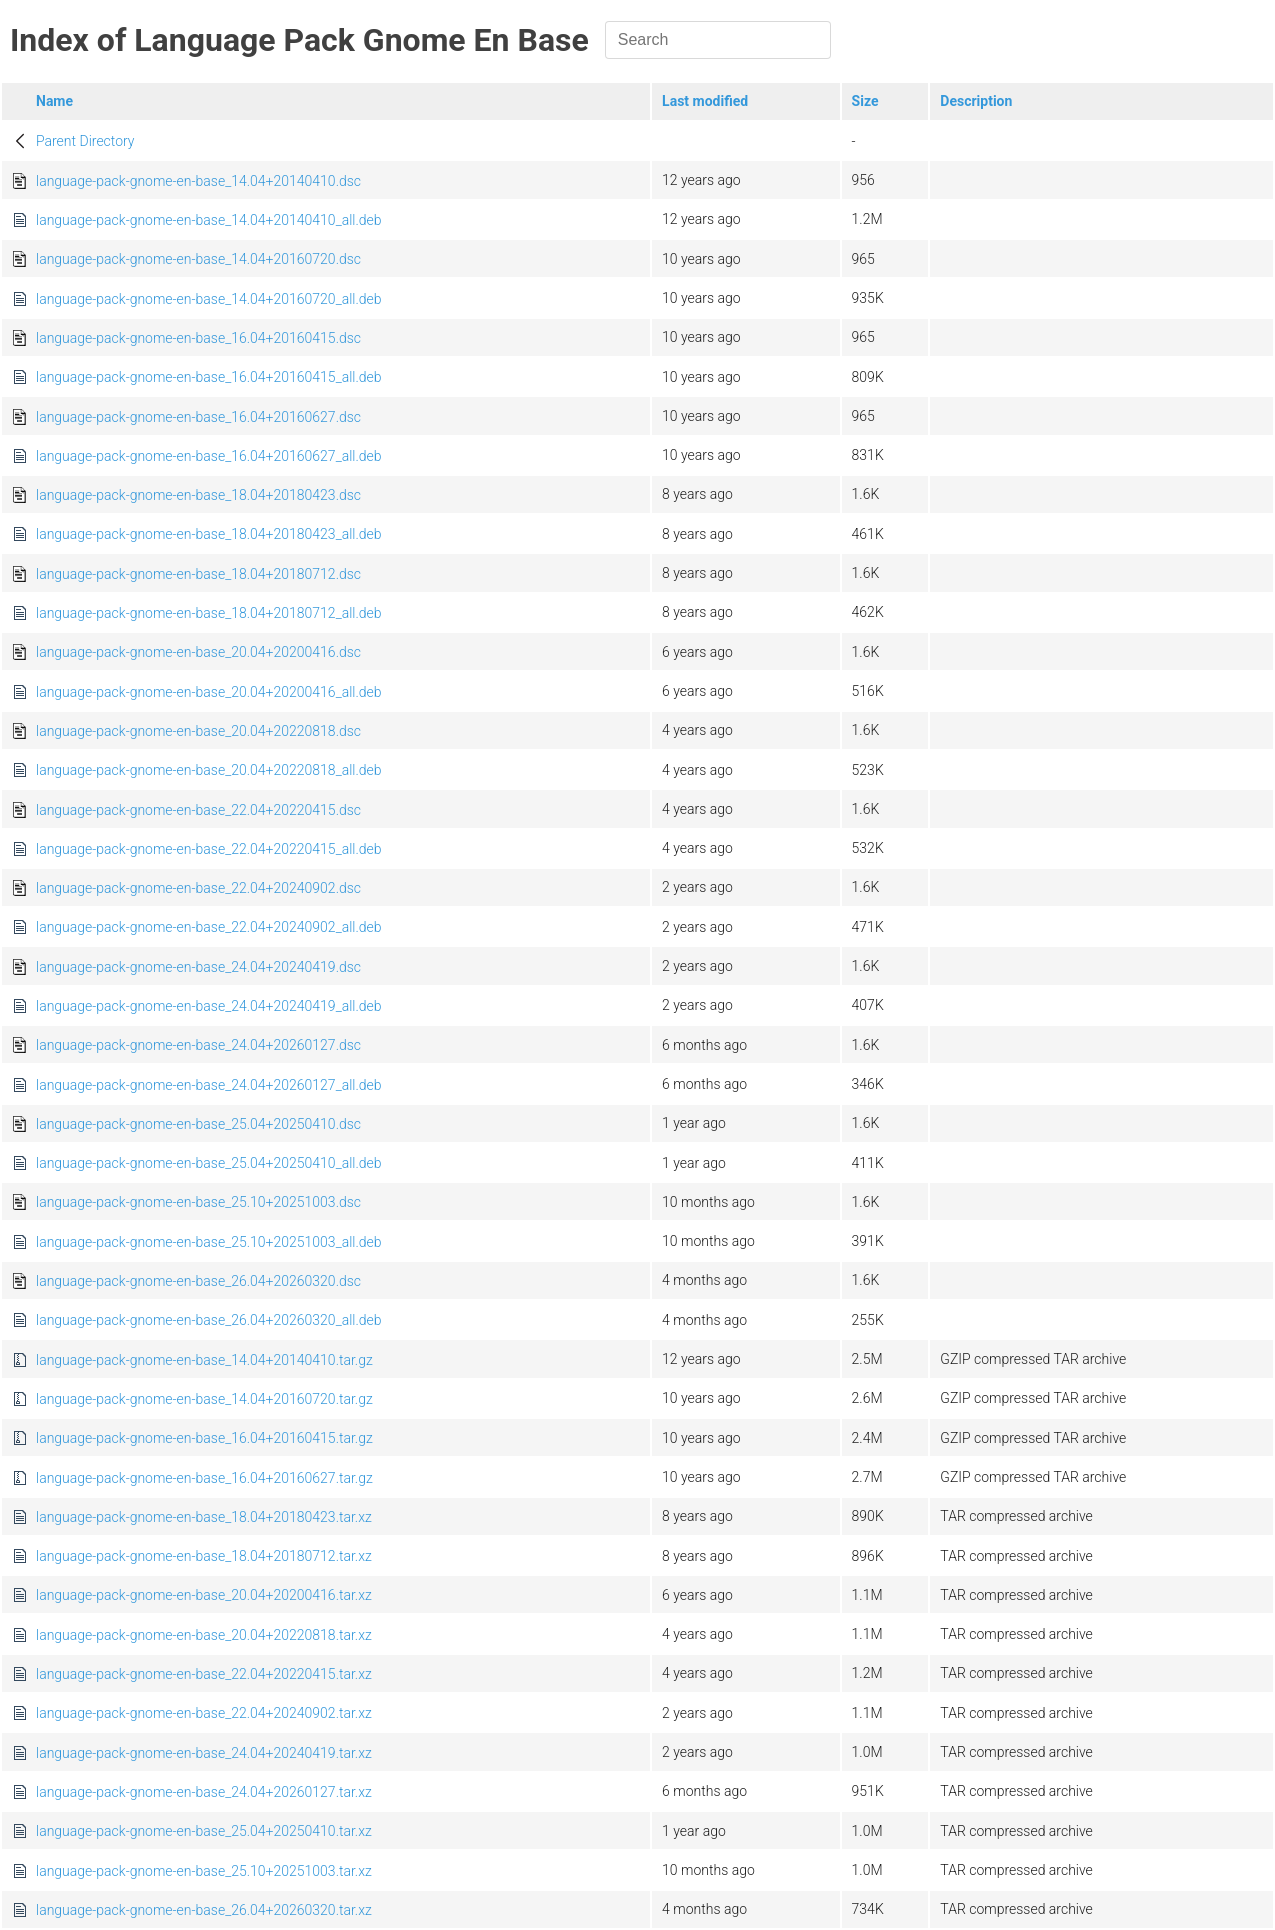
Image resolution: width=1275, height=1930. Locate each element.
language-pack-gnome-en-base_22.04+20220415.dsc (198, 810)
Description (976, 101)
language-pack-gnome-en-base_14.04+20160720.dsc (198, 259)
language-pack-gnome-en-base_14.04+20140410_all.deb (209, 220)
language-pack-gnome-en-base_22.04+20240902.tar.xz (204, 1713)
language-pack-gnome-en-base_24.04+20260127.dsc (198, 1045)
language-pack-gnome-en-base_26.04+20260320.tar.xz (204, 1910)
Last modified (705, 101)
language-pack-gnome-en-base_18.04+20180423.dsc (198, 495)
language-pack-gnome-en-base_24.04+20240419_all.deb (209, 1006)
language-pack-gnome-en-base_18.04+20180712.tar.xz (204, 1556)
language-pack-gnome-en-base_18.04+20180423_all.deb (209, 534)
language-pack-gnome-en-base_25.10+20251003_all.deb (209, 1242)
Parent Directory (85, 141)
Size (865, 101)
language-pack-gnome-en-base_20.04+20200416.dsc (198, 652)
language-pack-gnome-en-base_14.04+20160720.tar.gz (204, 1399)
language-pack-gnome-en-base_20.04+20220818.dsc (198, 731)
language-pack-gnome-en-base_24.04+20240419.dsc (198, 967)
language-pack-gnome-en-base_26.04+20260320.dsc (198, 1281)
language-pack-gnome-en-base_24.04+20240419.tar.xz (204, 1753)
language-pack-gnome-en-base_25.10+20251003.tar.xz (204, 1871)
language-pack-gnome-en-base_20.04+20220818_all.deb (209, 770)
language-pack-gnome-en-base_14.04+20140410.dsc (198, 181)
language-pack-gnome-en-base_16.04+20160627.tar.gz (204, 1478)
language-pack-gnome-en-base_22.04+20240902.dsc (198, 888)
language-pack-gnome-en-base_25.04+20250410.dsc (198, 1124)
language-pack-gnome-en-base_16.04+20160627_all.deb (209, 456)
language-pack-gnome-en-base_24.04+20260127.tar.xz (204, 1792)
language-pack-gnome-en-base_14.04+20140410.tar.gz (204, 1360)
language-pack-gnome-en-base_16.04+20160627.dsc (198, 417)
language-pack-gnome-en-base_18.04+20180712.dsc (198, 574)
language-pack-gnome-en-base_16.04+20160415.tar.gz (204, 1438)
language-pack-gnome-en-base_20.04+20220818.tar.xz (204, 1635)
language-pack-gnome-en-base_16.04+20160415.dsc (198, 338)
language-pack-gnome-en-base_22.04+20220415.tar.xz (204, 1674)
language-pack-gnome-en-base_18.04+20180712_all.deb (209, 613)
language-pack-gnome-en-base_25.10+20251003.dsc (198, 1202)
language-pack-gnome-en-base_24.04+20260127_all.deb (209, 1085)
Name (54, 101)
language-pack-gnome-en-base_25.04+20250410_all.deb (209, 1163)
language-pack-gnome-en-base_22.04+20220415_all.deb (209, 849)
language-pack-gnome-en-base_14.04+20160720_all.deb (209, 299)
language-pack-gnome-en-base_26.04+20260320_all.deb (209, 1320)
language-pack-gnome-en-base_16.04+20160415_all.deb (209, 377)
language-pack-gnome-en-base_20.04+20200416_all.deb (209, 692)
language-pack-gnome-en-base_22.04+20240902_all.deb (209, 927)
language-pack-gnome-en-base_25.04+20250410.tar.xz (204, 1831)
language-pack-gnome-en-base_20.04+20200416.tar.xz (204, 1595)
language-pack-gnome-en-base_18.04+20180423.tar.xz (204, 1517)
